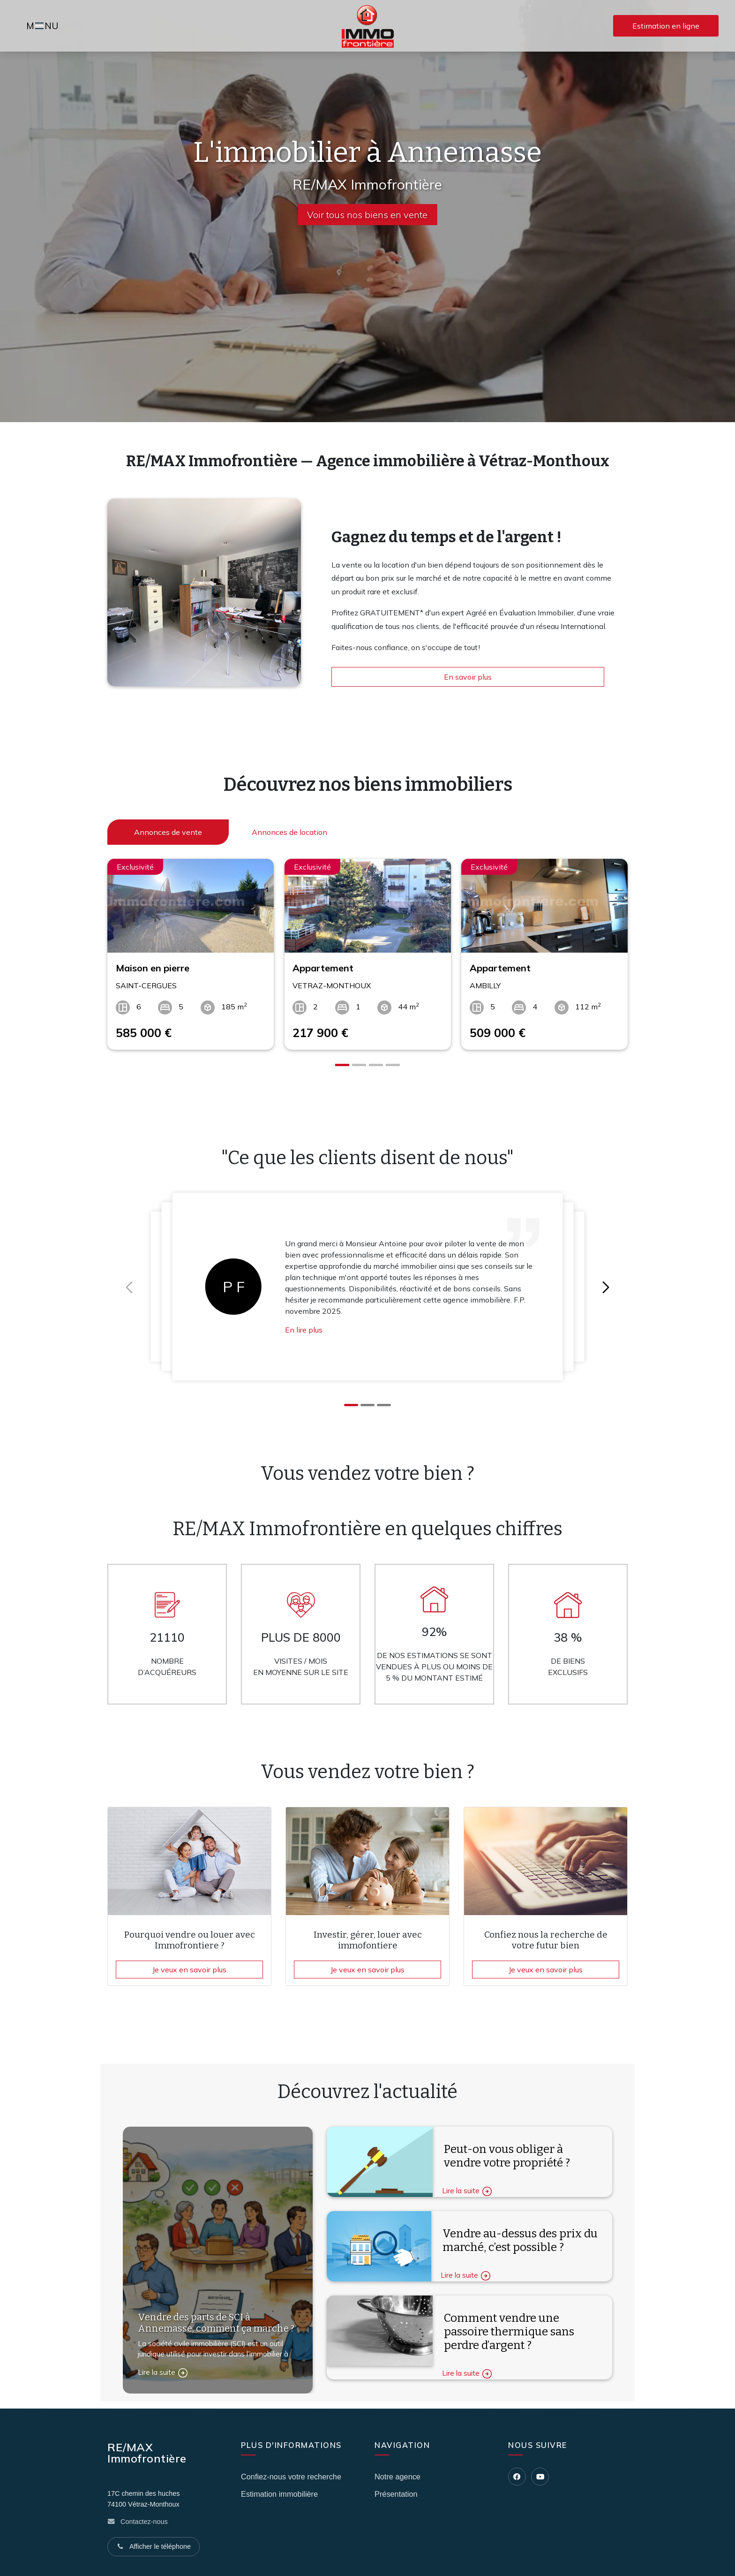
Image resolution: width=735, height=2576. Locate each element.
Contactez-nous (144, 2521)
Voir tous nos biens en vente (367, 214)
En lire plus (303, 1329)
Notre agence (397, 2476)
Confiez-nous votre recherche (291, 2476)
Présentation (396, 2494)
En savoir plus (468, 677)
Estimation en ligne (665, 25)
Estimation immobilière (279, 2494)
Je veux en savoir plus (189, 1969)
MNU (43, 26)
